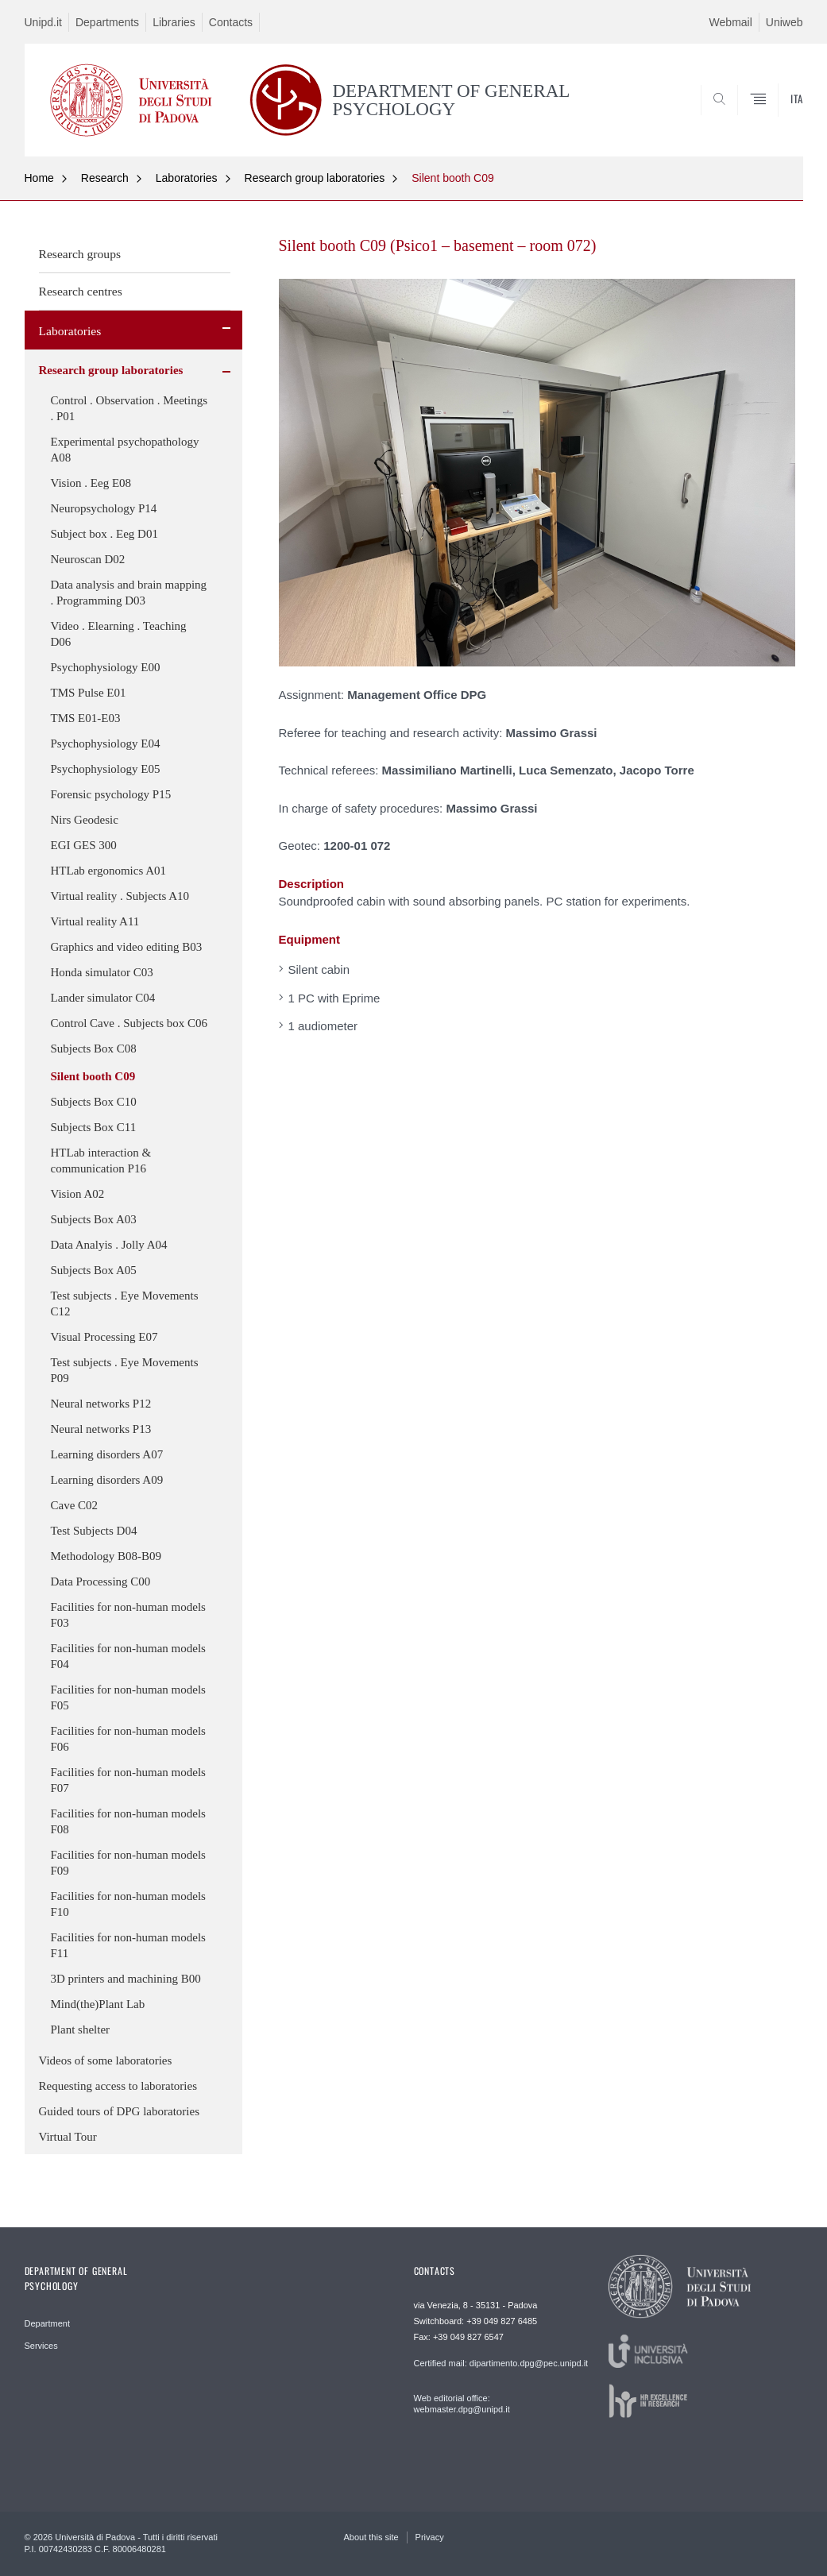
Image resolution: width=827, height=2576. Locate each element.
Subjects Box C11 (94, 1127)
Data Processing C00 (101, 1581)
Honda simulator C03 (102, 972)
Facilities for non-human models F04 (128, 1656)
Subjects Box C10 (94, 1101)
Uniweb (784, 22)
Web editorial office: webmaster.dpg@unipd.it (462, 2403)
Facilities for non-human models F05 (128, 1697)
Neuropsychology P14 (104, 508)
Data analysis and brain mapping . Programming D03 (129, 592)
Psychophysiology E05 (105, 769)
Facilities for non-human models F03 (128, 1615)
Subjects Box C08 (94, 1048)
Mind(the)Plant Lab (98, 2004)
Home (39, 178)
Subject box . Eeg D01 (104, 533)
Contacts (231, 22)
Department (47, 2323)
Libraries (174, 22)
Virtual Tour (68, 2136)
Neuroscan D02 (88, 559)
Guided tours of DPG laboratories (119, 2111)
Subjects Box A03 (94, 1219)
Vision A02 (78, 1194)
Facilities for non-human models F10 (128, 1904)
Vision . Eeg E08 (91, 483)
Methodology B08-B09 (106, 1556)
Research (105, 178)
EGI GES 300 (84, 845)
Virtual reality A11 (95, 921)
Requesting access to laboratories (118, 2086)
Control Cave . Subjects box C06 (129, 1023)
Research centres (80, 291)
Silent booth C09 (453, 178)
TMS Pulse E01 (88, 692)
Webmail (730, 22)
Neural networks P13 (101, 1429)
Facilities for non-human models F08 (128, 1821)
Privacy (429, 2537)
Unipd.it (43, 22)
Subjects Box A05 (94, 1270)
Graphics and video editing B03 (127, 946)
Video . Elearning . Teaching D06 (119, 634)
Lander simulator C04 (103, 997)
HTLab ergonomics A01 (109, 870)
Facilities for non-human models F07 (128, 1780)
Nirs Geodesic (84, 819)
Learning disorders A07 (107, 1454)
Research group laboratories (315, 178)
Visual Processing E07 (104, 1336)
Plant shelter (80, 2029)
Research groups (80, 254)
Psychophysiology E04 (105, 743)
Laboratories (187, 178)
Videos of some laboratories (105, 2060)
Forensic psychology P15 (111, 794)
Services (41, 2345)
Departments (107, 22)
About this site (371, 2537)
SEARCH (736, 118)
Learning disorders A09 (107, 1479)
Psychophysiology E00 (105, 667)
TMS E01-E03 (86, 718)
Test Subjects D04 (94, 1530)
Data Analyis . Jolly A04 (109, 1244)
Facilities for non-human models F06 (128, 1738)
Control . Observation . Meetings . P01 (129, 408)
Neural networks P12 (101, 1403)
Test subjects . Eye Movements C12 (125, 1303)
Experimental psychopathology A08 (125, 449)
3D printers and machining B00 (126, 1978)
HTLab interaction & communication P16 (101, 1160)
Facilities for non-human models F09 (128, 1862)
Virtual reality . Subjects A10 (120, 896)
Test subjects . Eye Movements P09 (125, 1370)
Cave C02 (75, 1505)
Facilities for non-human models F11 (128, 1945)
